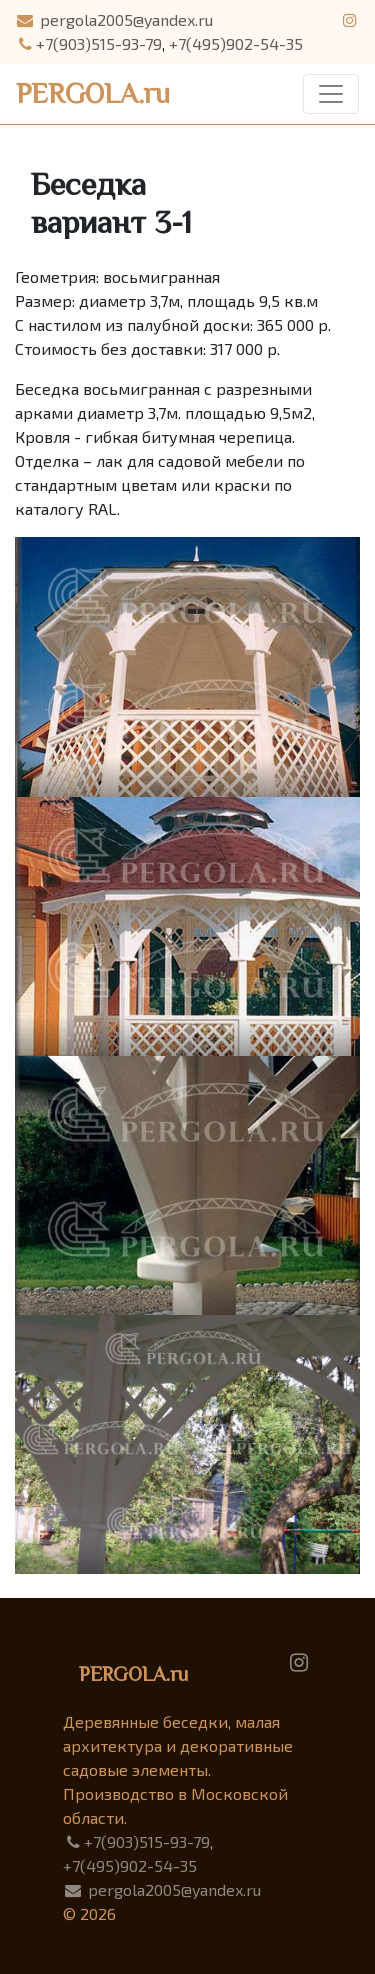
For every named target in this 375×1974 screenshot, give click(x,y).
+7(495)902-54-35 (236, 43)
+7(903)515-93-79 (88, 43)
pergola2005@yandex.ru (114, 19)
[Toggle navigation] (331, 94)
